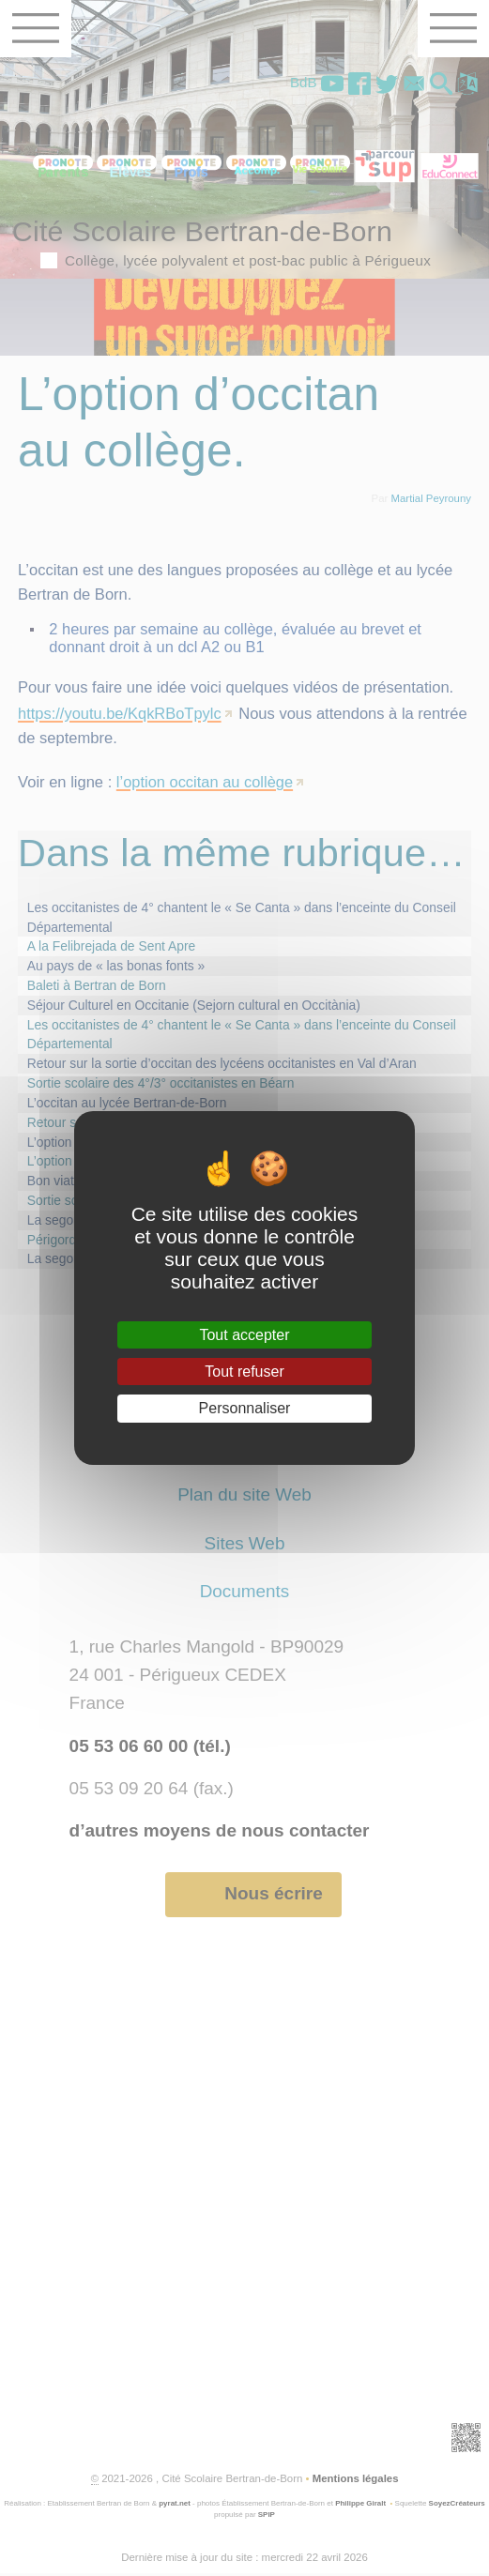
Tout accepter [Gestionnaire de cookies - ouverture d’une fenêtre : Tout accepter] (244, 1335)
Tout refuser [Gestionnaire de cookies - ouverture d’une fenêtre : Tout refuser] (244, 1371)
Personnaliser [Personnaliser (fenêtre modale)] (245, 1408)
